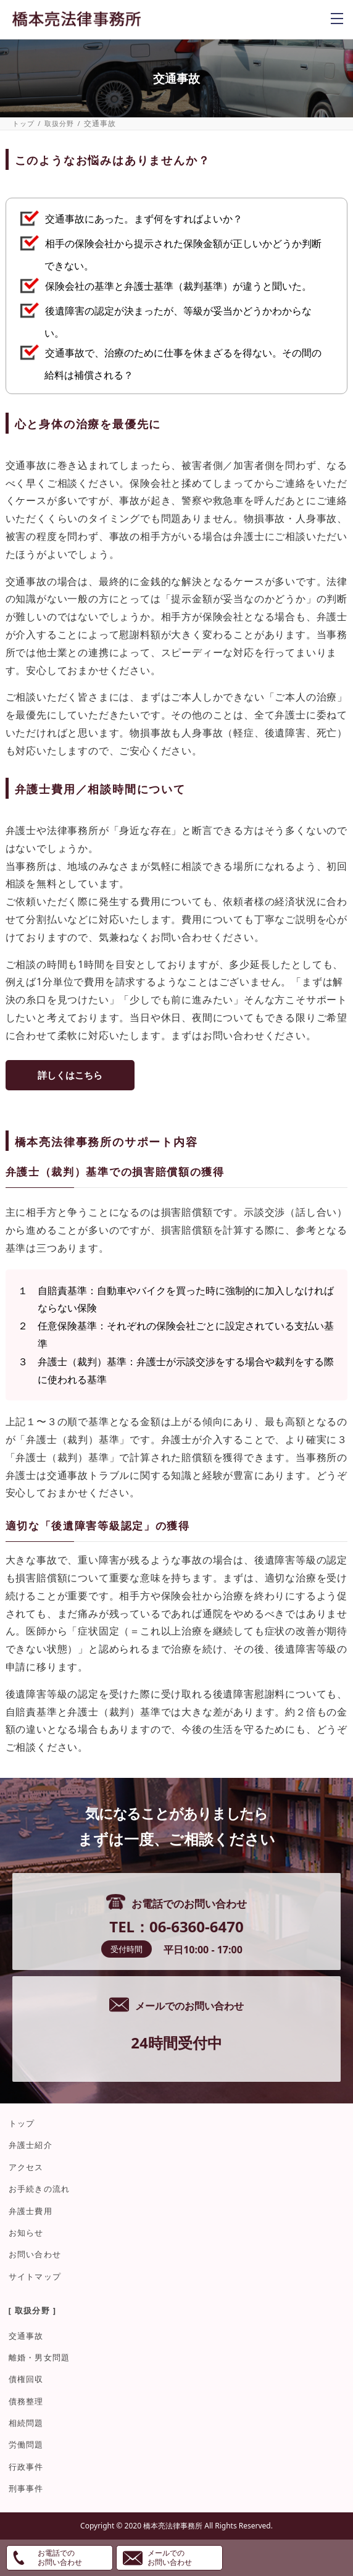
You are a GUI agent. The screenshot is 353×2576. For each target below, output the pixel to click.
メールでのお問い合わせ (169, 2557)
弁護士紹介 (31, 2144)
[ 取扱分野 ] (33, 2310)
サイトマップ (35, 2276)
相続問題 (26, 2422)
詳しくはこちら (70, 1075)
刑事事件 (26, 2488)
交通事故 (26, 2335)
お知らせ (26, 2232)
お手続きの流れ (39, 2188)
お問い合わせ (35, 2254)
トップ (23, 123)
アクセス (26, 2167)
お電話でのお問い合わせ (60, 2557)
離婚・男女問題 (39, 2357)
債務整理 (26, 2401)
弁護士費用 (31, 2210)
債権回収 (26, 2378)
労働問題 (26, 2444)
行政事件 (26, 2466)
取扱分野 (59, 123)
